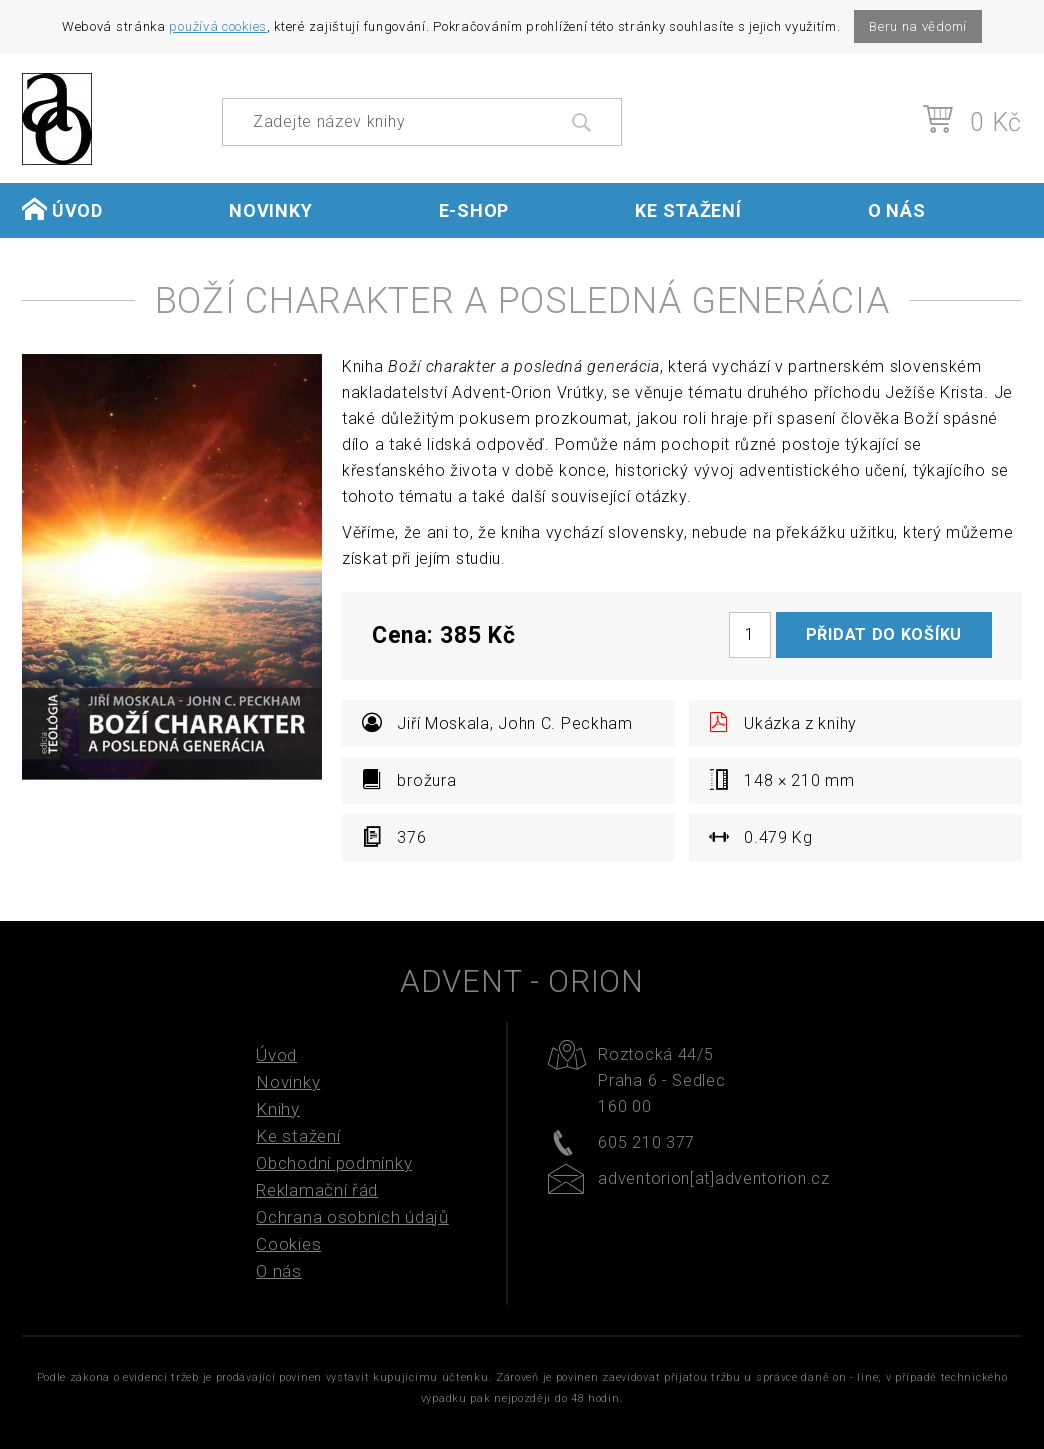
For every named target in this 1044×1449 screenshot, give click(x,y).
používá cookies (218, 26)
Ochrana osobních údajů (352, 1217)
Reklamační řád (317, 1190)
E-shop (474, 210)
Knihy (278, 1109)
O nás (897, 210)
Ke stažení (688, 210)
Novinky (270, 210)
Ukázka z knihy (783, 722)
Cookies (288, 1244)
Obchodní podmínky (334, 1163)
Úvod (62, 209)
